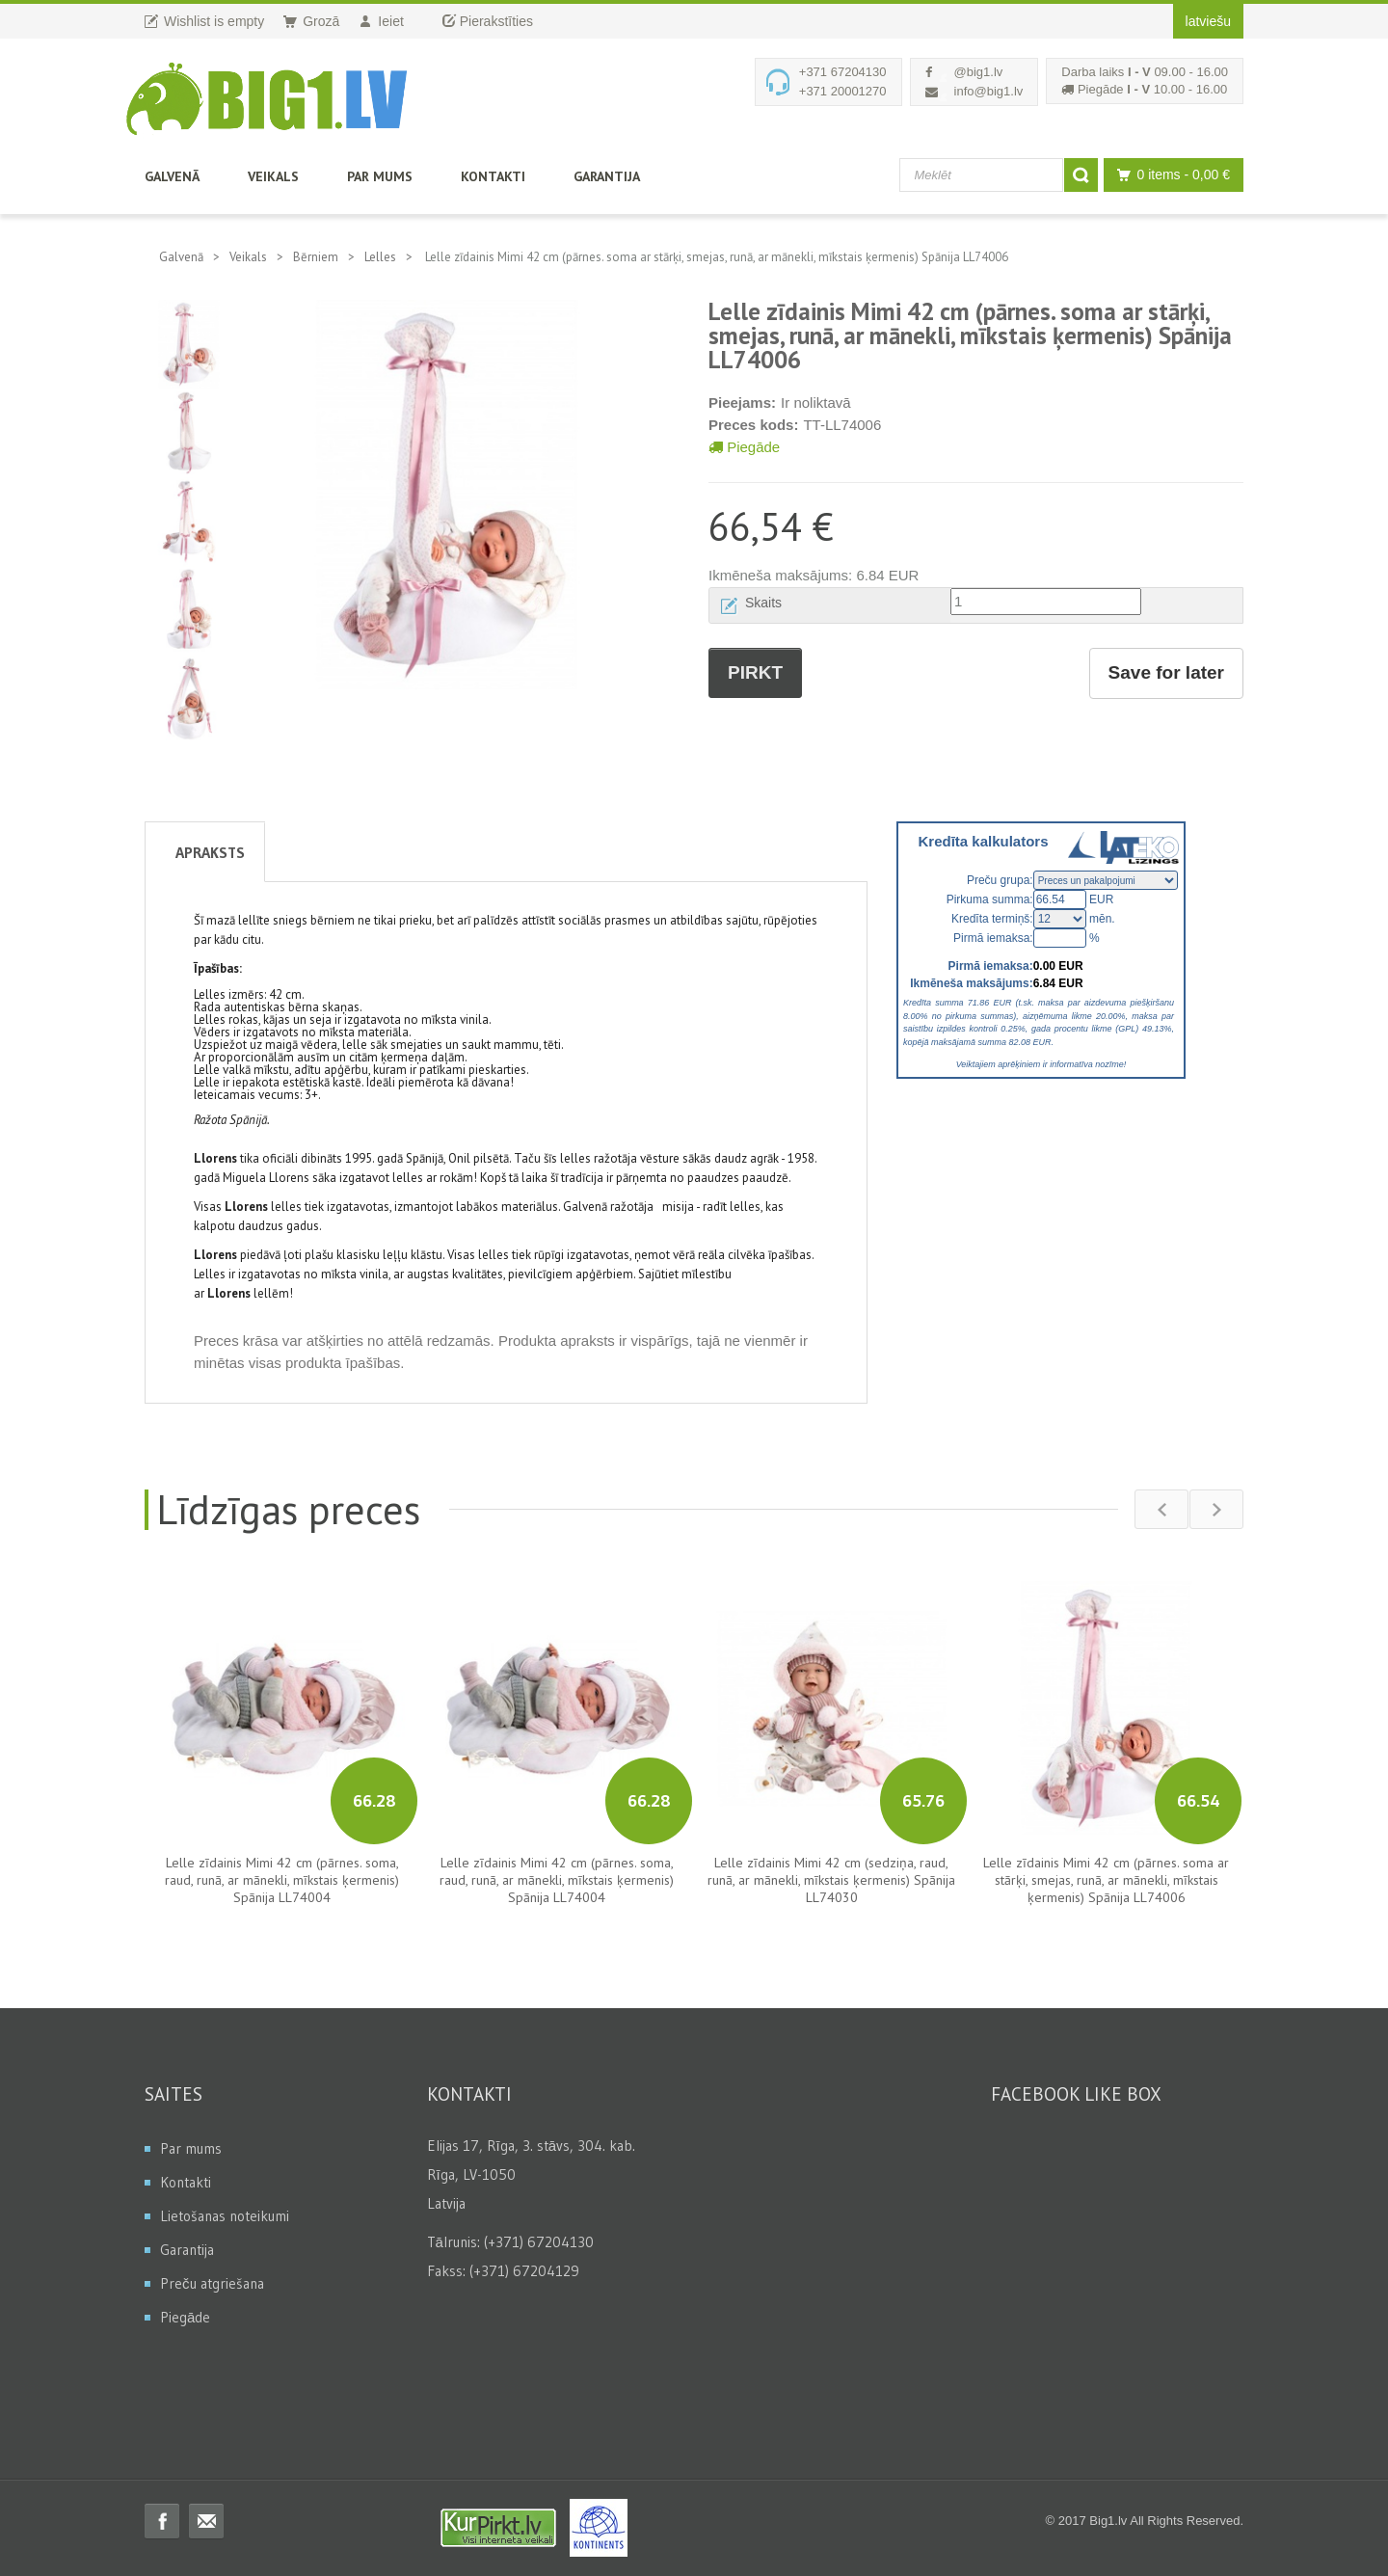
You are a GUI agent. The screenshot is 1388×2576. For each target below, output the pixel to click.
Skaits (763, 602)
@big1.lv (978, 72)
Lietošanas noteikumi (224, 2216)
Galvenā (172, 176)
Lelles (380, 257)
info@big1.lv (989, 91)
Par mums (380, 176)
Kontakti (493, 176)
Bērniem (315, 257)
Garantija (607, 176)
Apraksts (210, 852)
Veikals (273, 176)
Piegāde (744, 447)
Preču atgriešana (212, 2283)
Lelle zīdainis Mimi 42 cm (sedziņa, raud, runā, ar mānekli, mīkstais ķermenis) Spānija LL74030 (831, 1880)
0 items (1169, 175)
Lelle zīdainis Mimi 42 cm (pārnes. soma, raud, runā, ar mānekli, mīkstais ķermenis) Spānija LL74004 (282, 1880)
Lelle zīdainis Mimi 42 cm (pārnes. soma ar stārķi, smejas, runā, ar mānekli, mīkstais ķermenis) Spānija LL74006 (1106, 1880)
